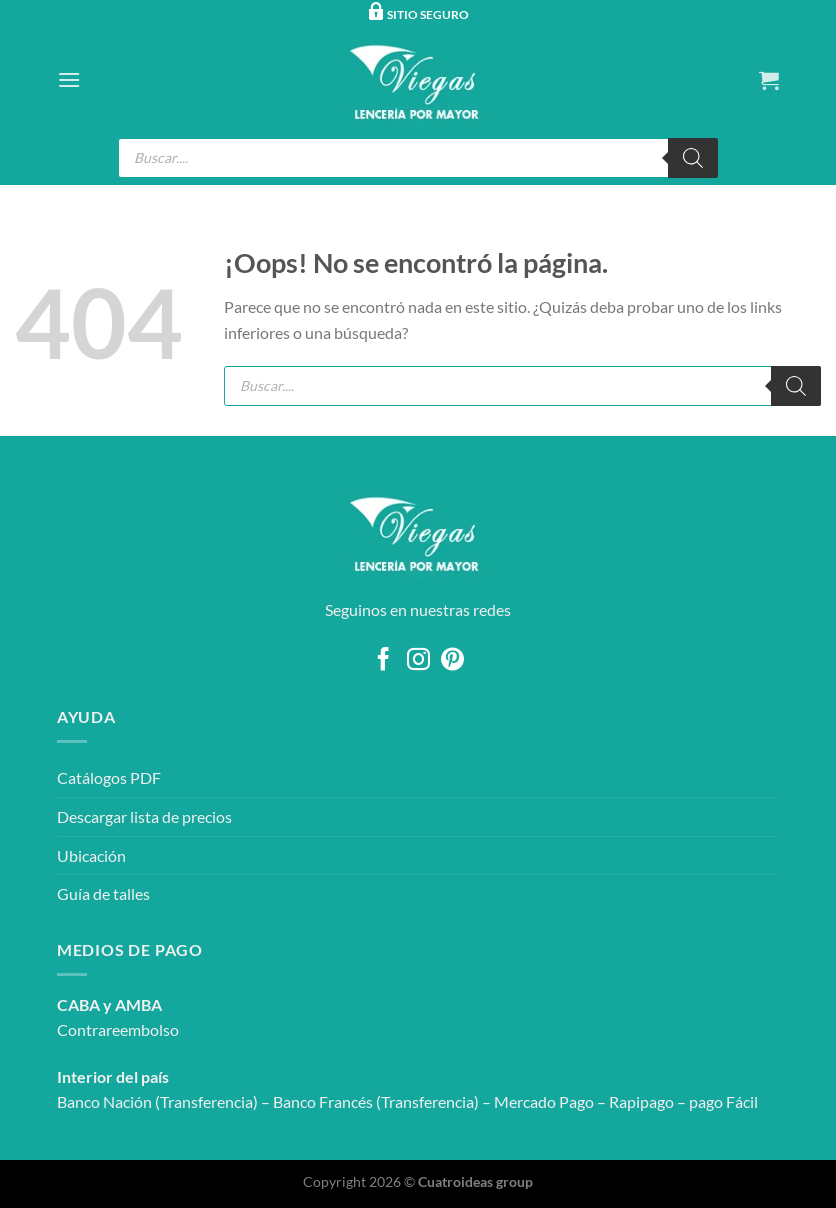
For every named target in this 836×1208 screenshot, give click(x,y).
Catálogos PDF (109, 777)
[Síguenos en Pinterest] (452, 661)
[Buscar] (693, 158)
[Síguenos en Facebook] (383, 661)
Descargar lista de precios (144, 816)
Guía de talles (103, 893)
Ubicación (91, 855)
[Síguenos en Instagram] (417, 661)
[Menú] (69, 79)
